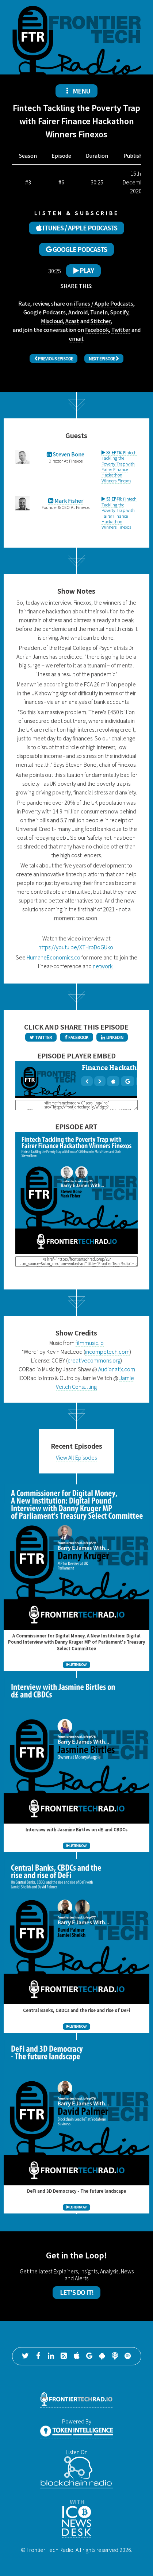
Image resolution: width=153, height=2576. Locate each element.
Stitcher (101, 321)
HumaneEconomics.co (53, 957)
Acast (72, 321)
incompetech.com (107, 1351)
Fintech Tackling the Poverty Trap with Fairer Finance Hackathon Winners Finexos (119, 466)
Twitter (120, 329)
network (102, 966)
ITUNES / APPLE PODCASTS (76, 227)
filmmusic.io (90, 1342)
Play (83, 270)
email (76, 338)
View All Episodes (76, 1457)
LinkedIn (112, 1037)
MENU (77, 91)
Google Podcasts (44, 312)
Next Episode (104, 358)
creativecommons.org (94, 1360)
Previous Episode (53, 358)
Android (78, 312)
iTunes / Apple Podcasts (103, 303)
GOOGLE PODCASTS (76, 249)
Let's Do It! (76, 2292)
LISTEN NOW (76, 1664)
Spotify (119, 312)
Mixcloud (52, 321)
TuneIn (99, 312)
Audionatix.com (116, 1369)
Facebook (97, 329)
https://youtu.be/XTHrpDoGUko (75, 947)
